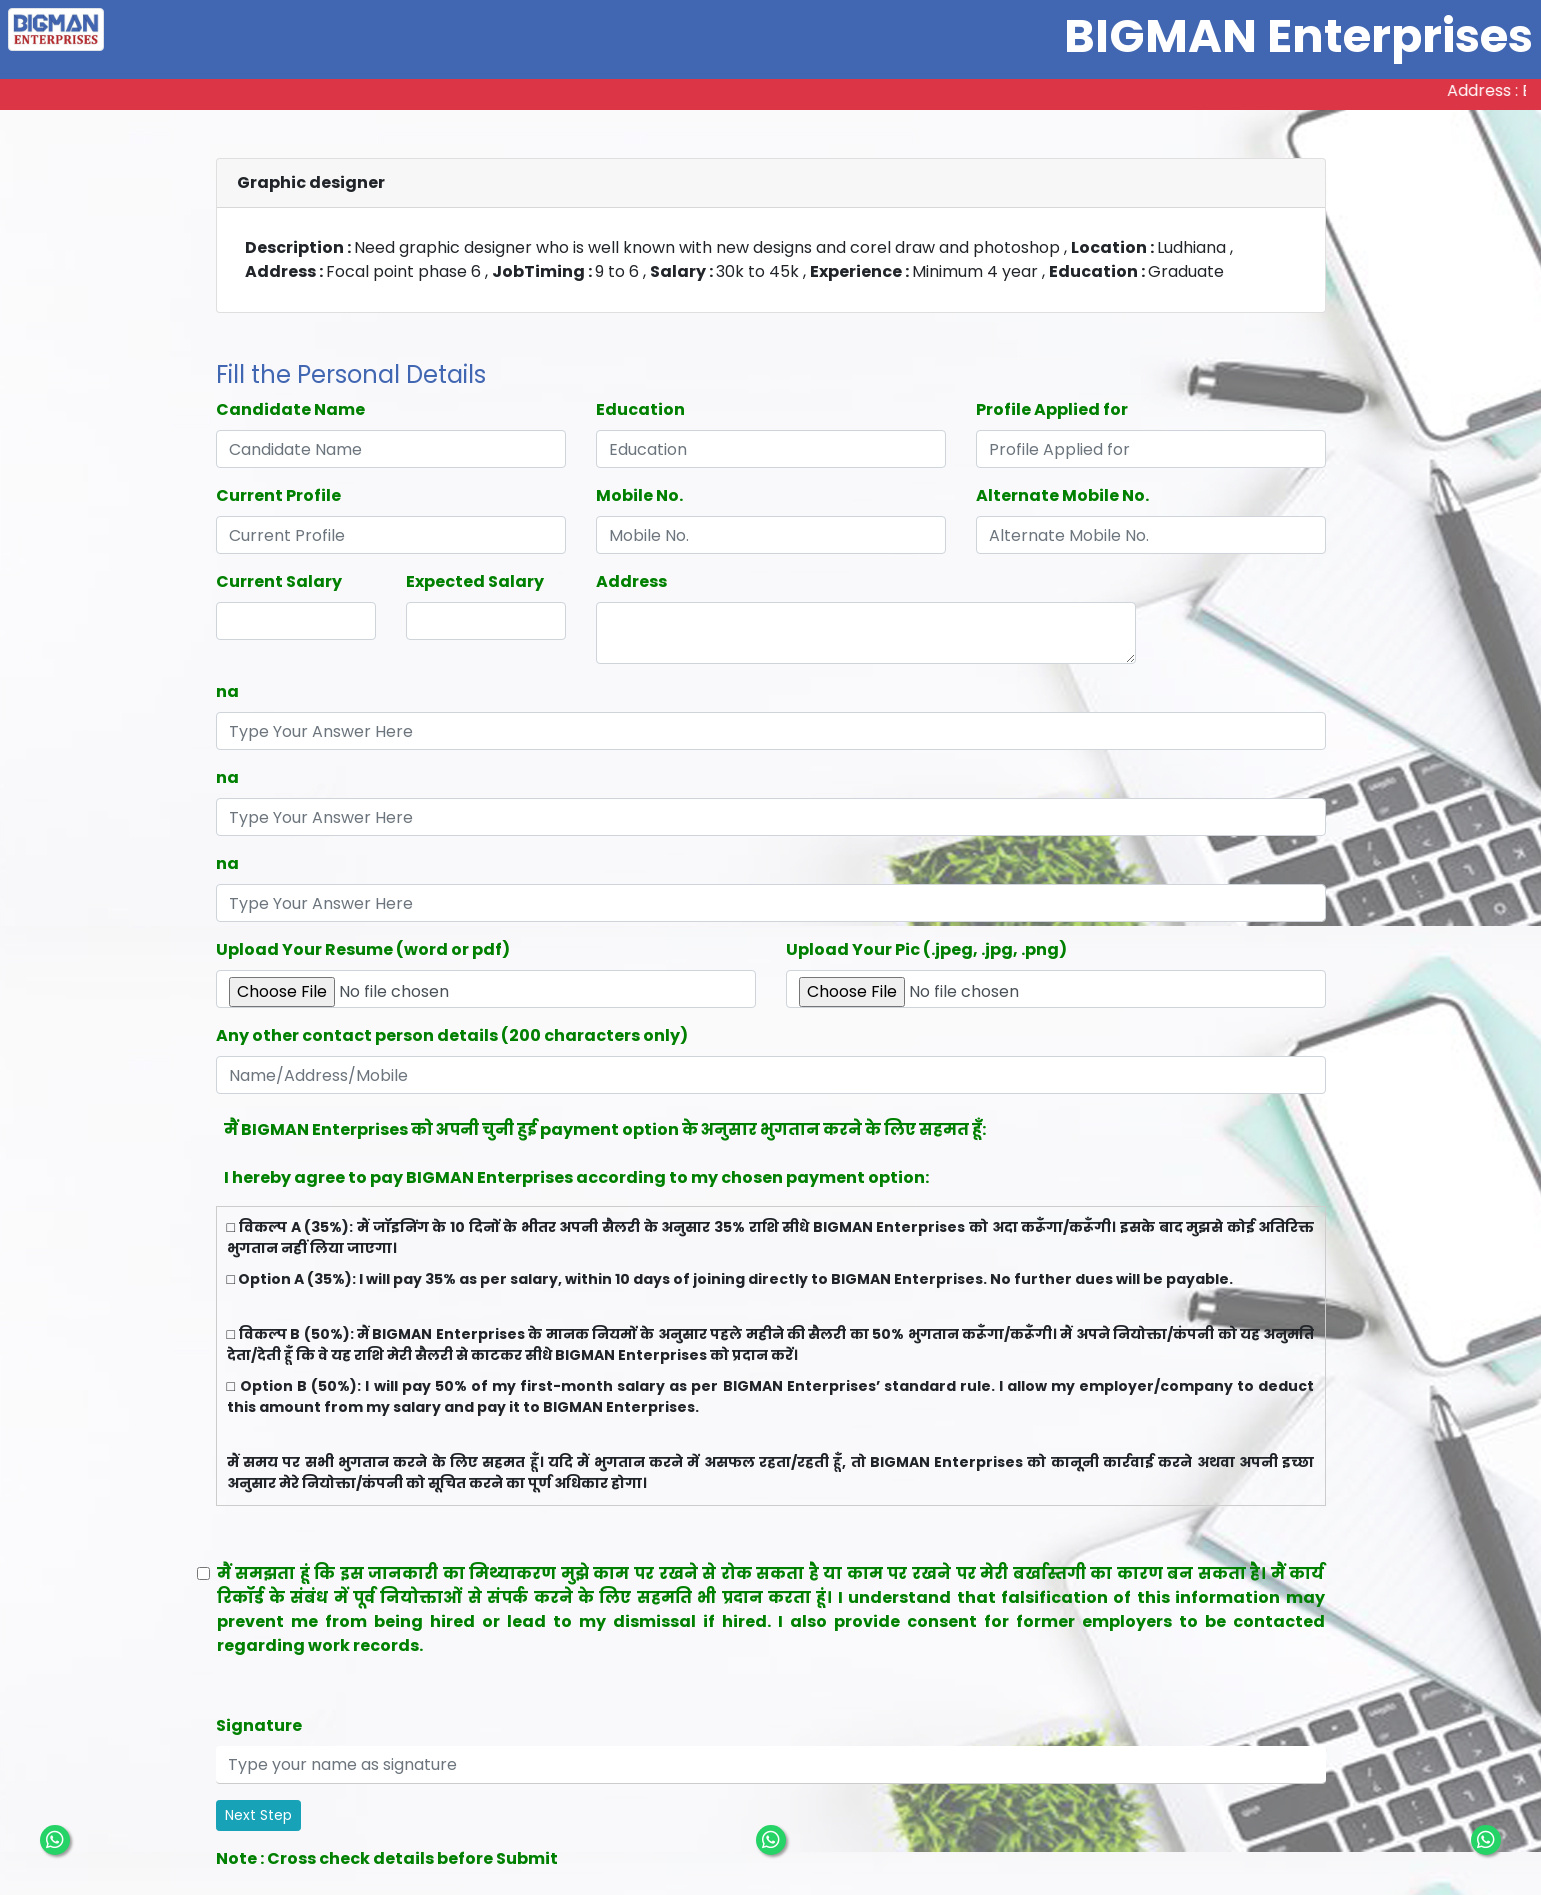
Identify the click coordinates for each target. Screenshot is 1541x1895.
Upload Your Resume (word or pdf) (363, 949)
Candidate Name (290, 409)
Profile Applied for (1052, 409)
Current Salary (279, 581)
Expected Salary (475, 581)
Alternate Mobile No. (1062, 495)
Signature (259, 1725)
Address (631, 581)
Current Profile (278, 495)
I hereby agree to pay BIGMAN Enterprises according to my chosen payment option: (576, 1177)
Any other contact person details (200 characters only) (452, 1035)
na (227, 691)
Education (640, 409)
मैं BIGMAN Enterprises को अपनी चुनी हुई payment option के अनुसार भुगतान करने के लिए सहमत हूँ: (605, 1129)
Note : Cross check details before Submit (387, 1858)
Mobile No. (639, 495)
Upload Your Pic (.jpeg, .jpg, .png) (926, 949)
